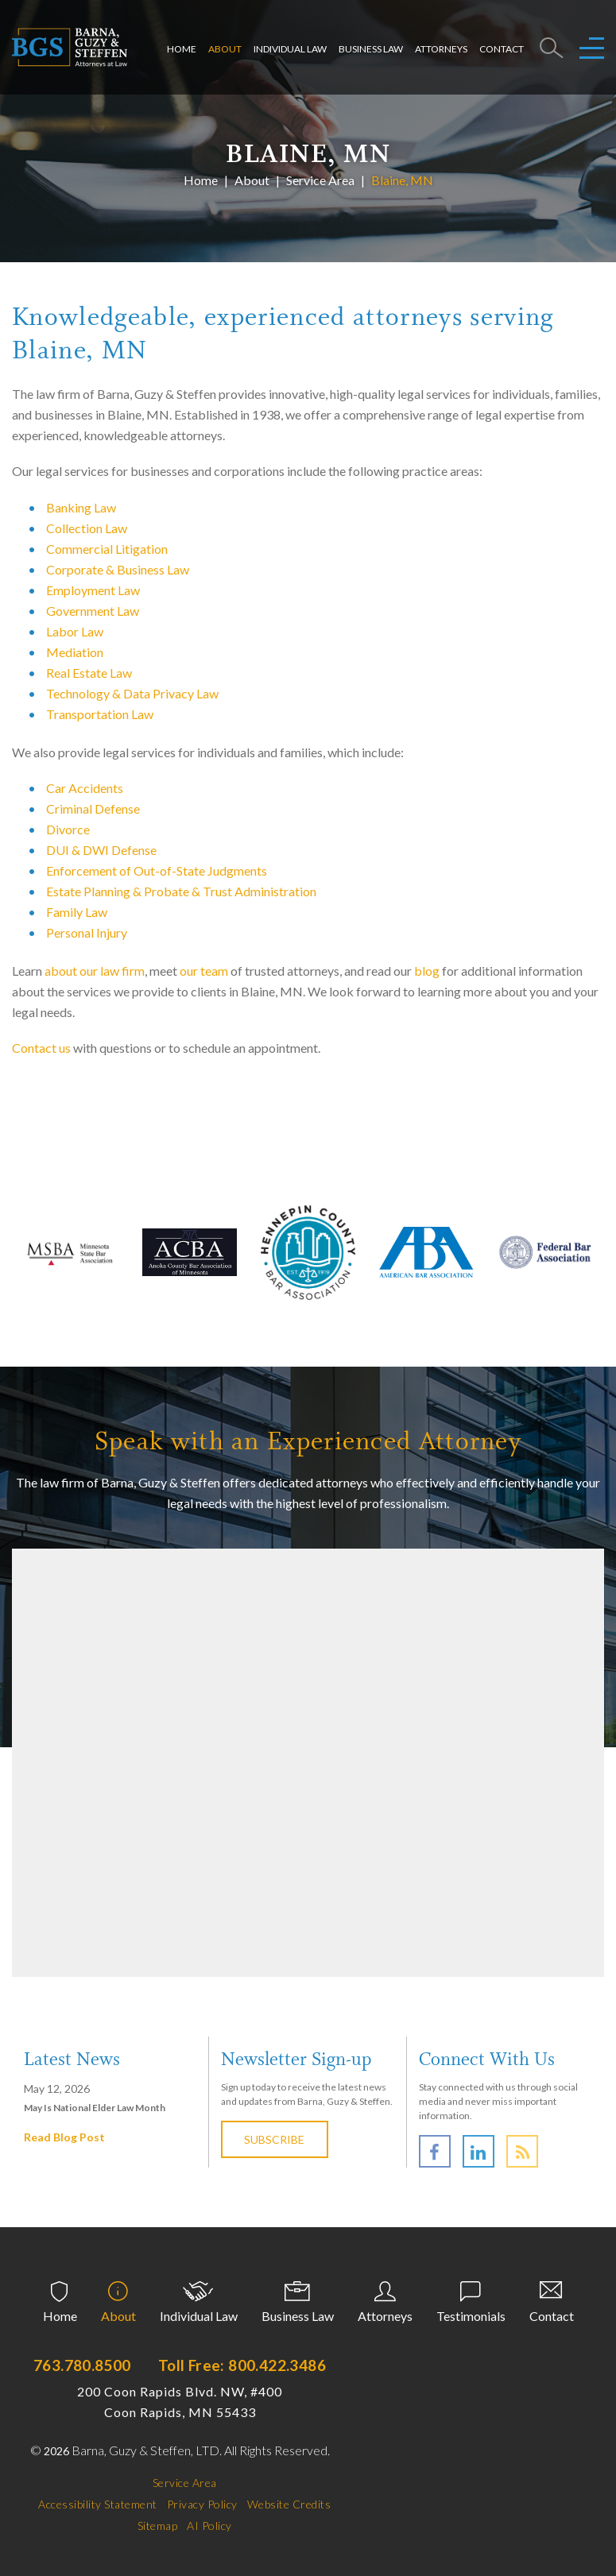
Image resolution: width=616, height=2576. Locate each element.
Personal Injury (86, 932)
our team (204, 970)
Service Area (320, 179)
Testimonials (471, 2315)
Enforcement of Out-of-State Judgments (156, 870)
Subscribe (275, 2139)
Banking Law (81, 507)
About (225, 49)
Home (181, 49)
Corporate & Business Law (117, 569)
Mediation (74, 651)
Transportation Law (99, 713)
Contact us (41, 1047)
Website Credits (289, 2504)
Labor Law (74, 631)
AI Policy (209, 2525)
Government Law (92, 610)
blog (427, 970)
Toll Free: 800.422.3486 (242, 2365)
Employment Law (93, 590)
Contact (501, 49)
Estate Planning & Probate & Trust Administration (181, 891)
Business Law (371, 49)
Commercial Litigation (107, 548)
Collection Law (86, 528)
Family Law (76, 911)
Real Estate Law (89, 672)
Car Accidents (84, 787)
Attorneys (441, 49)
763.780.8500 (82, 2365)
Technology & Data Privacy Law (132, 693)
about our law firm (95, 970)
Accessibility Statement (97, 2504)
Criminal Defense (93, 808)
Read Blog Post (64, 2137)
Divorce (68, 829)
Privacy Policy (202, 2504)
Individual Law (290, 49)
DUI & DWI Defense (101, 849)
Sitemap (158, 2525)
